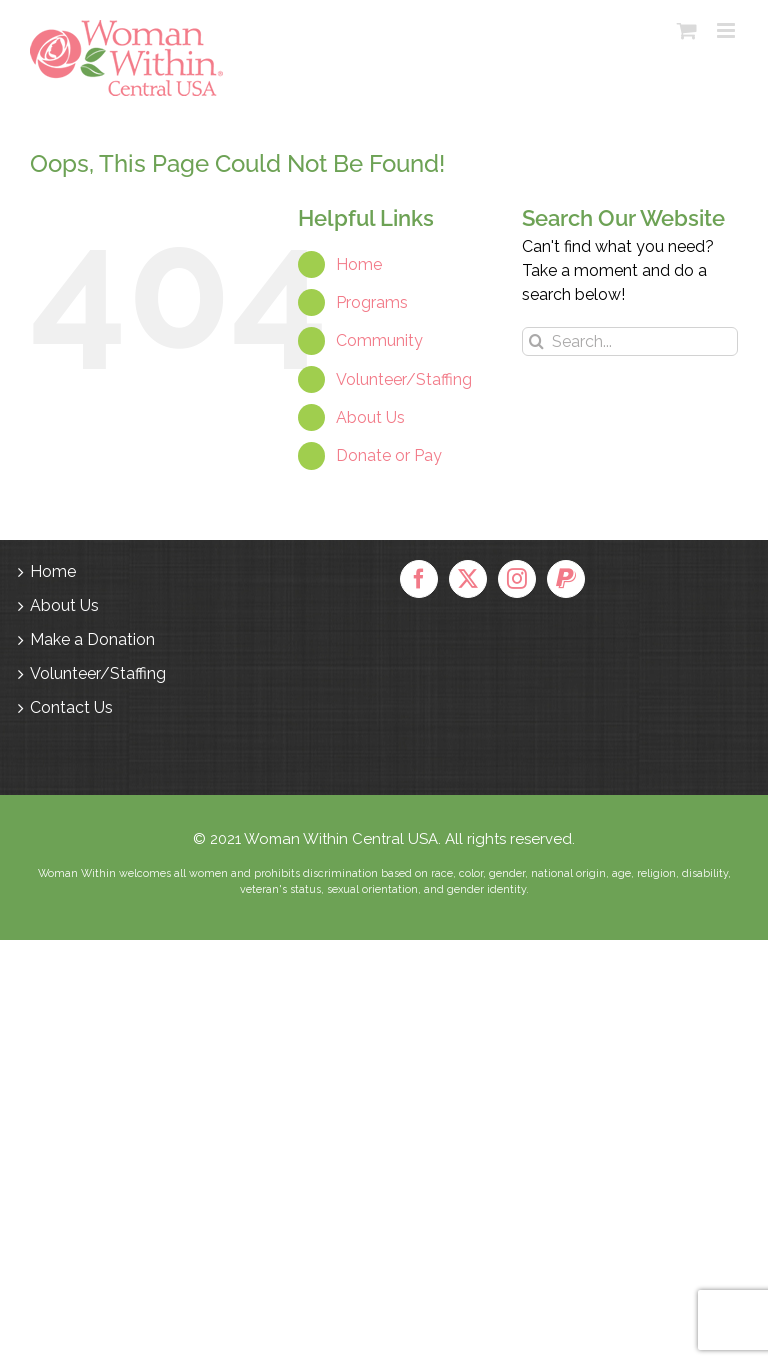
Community (379, 340)
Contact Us (71, 707)
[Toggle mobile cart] (687, 30)
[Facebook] (419, 579)
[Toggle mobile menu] (727, 30)
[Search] (536, 341)
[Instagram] (517, 579)
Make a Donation (92, 639)
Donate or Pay (389, 455)
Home (359, 264)
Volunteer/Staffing (404, 379)
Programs (372, 302)
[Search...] (630, 341)
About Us (370, 417)
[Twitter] (468, 579)
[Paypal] (566, 579)
